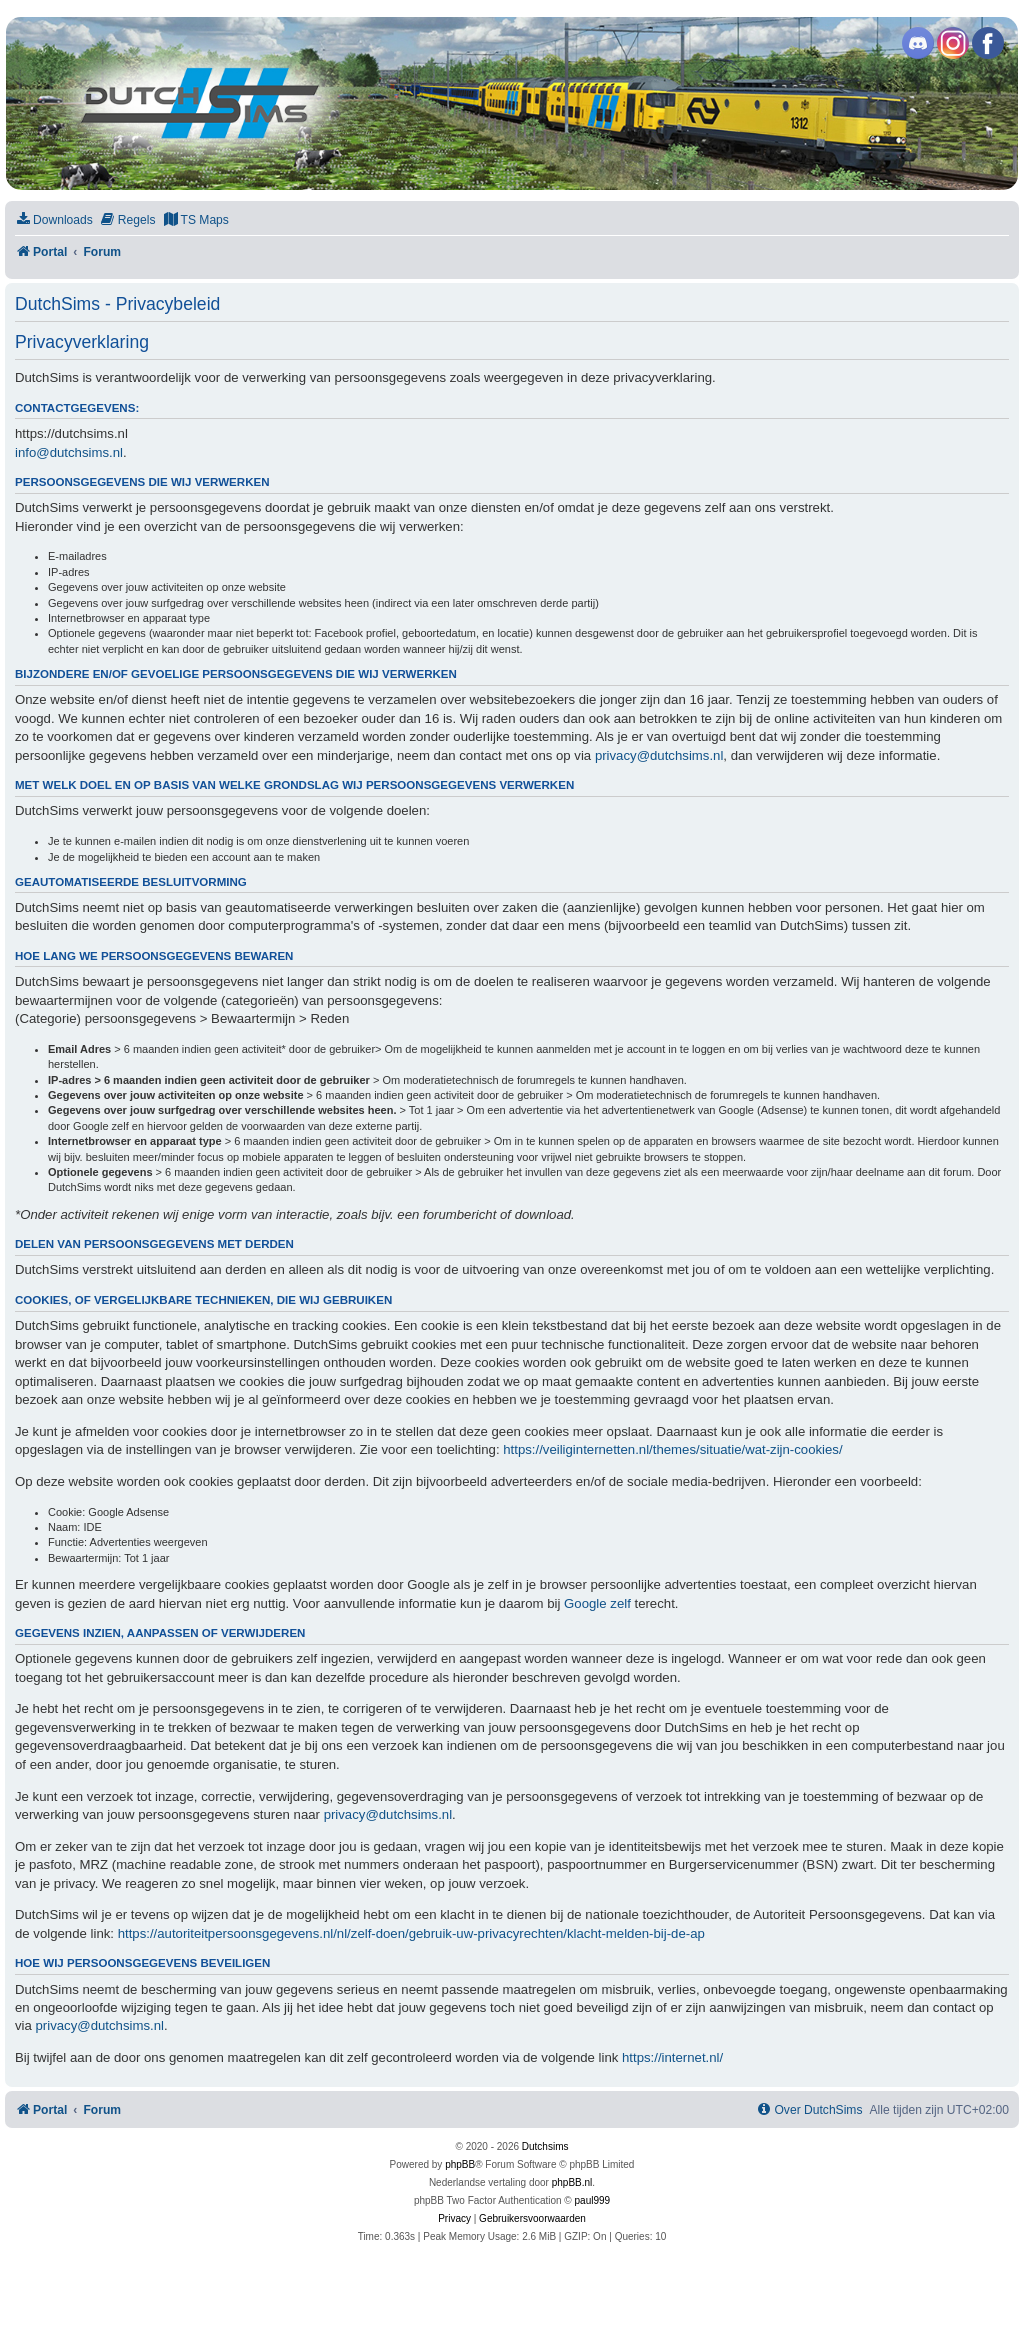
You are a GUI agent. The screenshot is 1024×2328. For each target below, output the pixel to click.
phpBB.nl (572, 2182)
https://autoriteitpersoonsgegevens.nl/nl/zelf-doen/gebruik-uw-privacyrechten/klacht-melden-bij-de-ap (411, 1933)
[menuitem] (54, 220)
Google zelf (597, 1603)
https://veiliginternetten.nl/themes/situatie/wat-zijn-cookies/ (672, 1449)
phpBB (460, 2164)
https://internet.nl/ (672, 2057)
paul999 (593, 2200)
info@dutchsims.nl (69, 452)
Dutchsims (545, 2146)
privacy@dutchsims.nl (659, 755)
